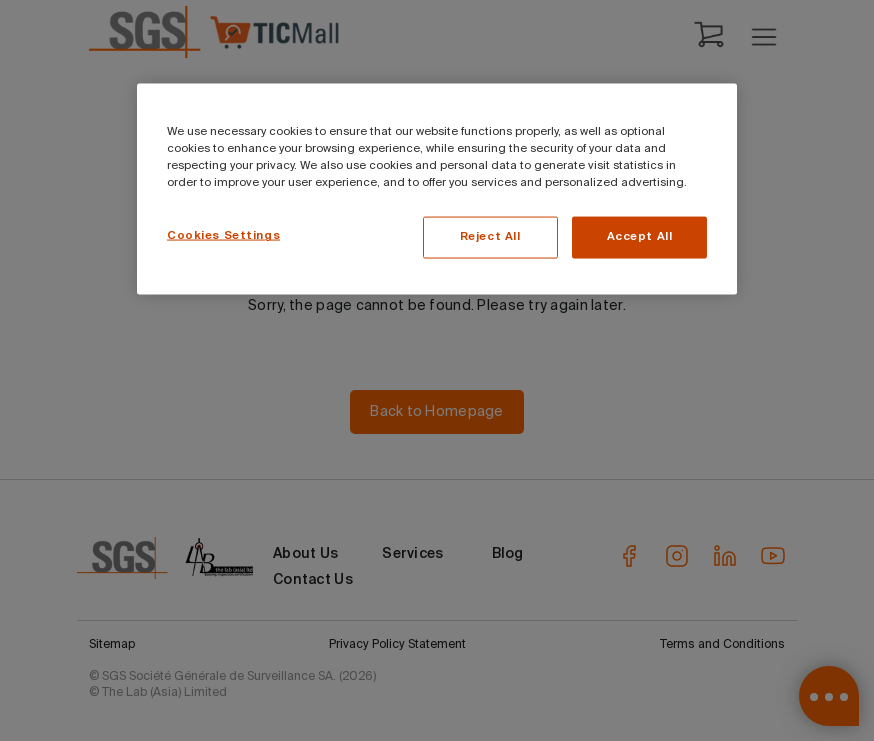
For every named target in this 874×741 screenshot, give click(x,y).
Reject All (490, 237)
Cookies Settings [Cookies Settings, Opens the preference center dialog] (223, 236)
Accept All (640, 237)
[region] (437, 189)
